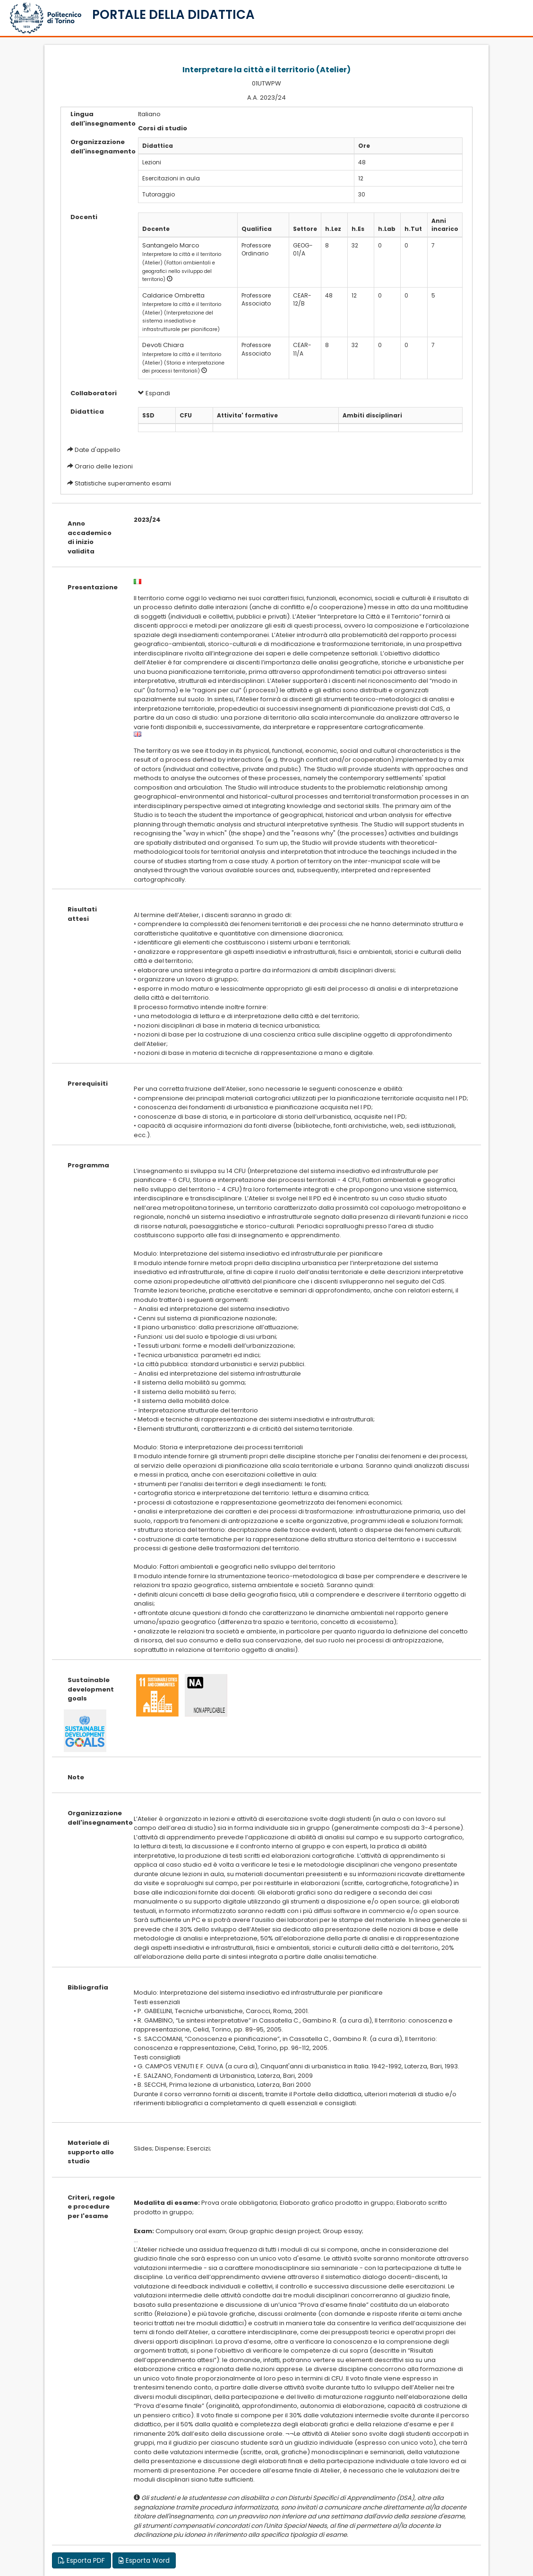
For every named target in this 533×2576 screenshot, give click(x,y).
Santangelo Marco (170, 245)
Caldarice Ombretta (173, 295)
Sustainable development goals (91, 1689)
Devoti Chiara (163, 344)
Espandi (154, 393)
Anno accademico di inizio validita (90, 537)
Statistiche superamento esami (123, 483)
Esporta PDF (81, 2560)
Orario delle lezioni (104, 466)
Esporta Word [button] (144, 2560)
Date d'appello (97, 449)
